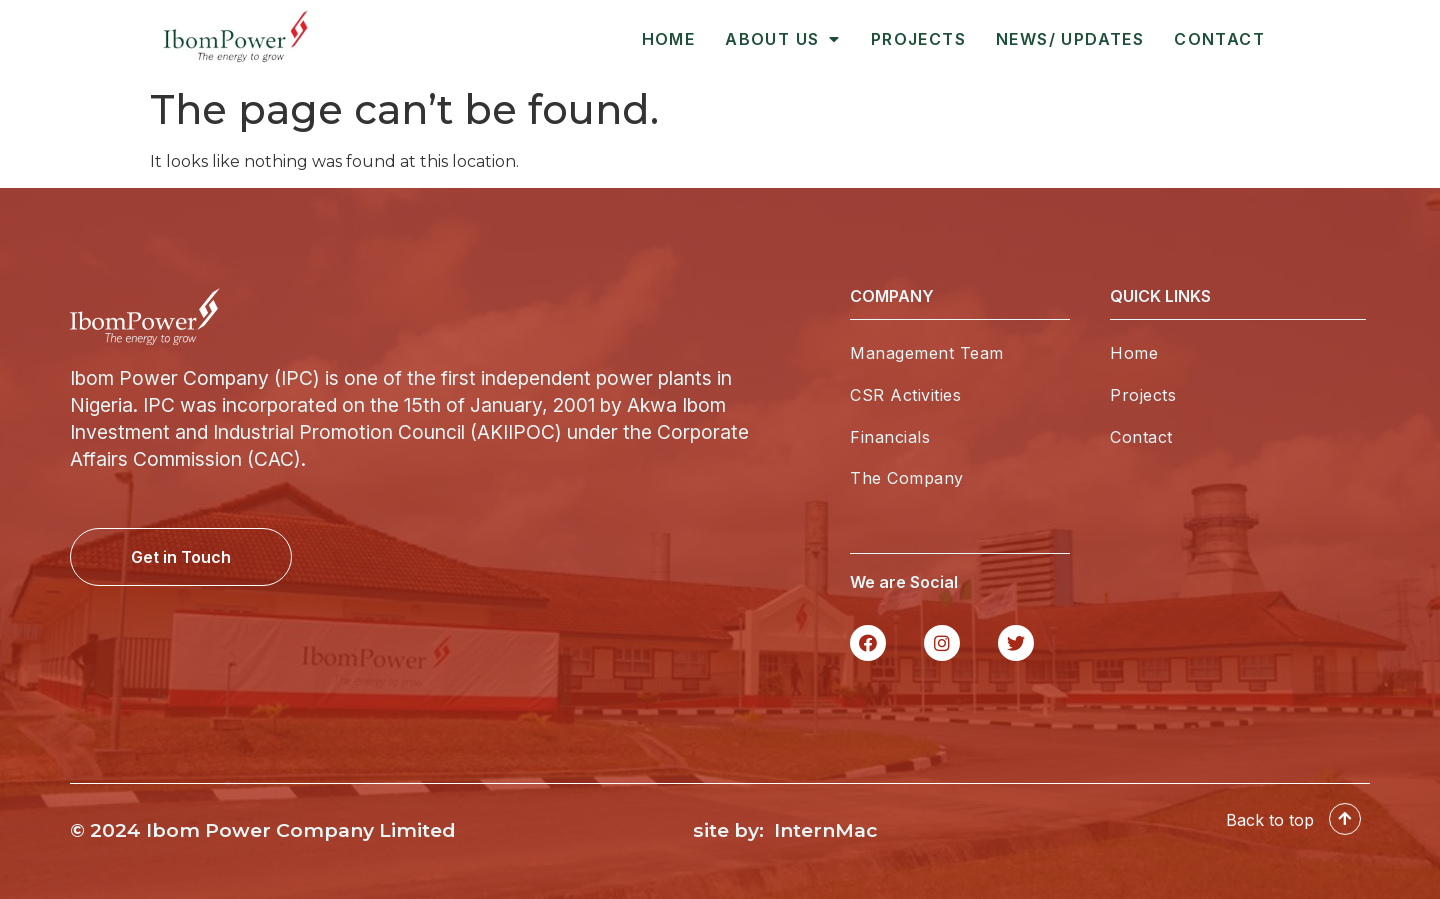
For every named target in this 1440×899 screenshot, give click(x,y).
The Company (907, 478)
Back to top (1270, 833)
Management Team (927, 353)
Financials (890, 437)
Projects (918, 39)
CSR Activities (905, 395)
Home (669, 39)
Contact (1219, 39)
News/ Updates (1070, 39)
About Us (783, 39)
